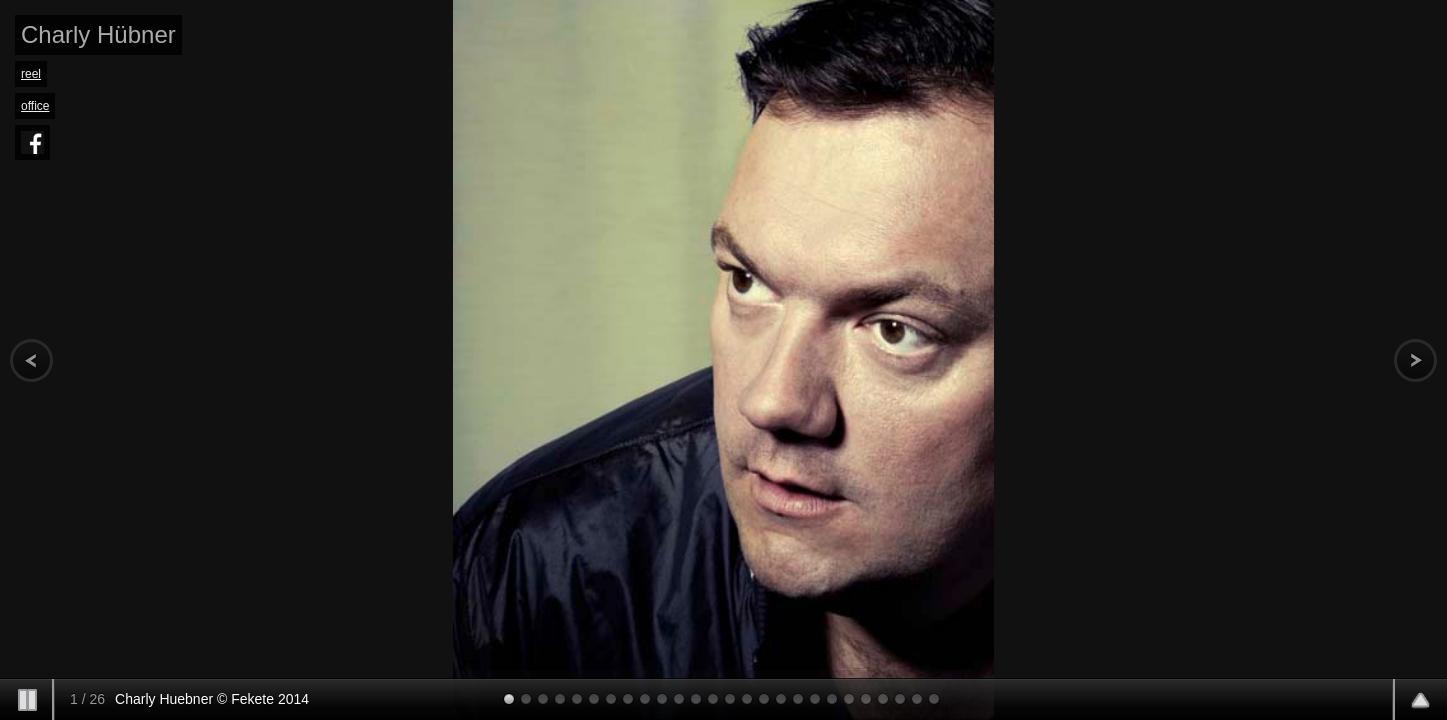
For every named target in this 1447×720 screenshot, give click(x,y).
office (35, 106)
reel (31, 74)
